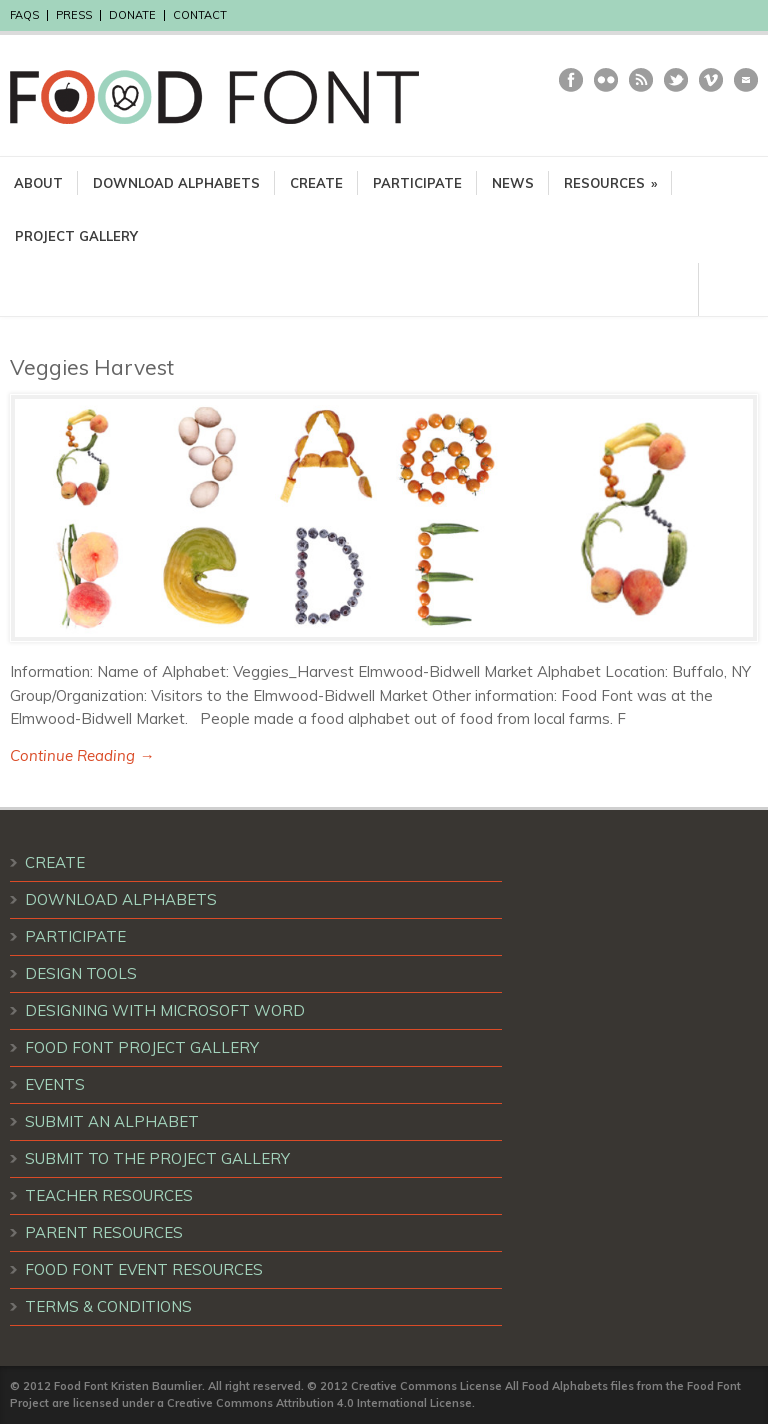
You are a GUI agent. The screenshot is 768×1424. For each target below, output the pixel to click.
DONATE (132, 15)
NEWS (513, 183)
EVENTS (55, 1084)
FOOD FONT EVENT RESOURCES (144, 1269)
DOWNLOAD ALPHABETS (176, 183)
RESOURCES (610, 183)
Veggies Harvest (92, 367)
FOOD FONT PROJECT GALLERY (142, 1047)
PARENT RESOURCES (104, 1232)
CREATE (316, 183)
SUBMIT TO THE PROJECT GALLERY (157, 1158)
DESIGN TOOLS (81, 973)
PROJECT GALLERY (76, 236)
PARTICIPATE (417, 183)
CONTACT (200, 15)
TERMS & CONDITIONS (108, 1306)
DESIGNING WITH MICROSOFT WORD (165, 1010)
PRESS (74, 15)
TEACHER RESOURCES (109, 1195)
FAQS (24, 15)
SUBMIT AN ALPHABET (112, 1121)
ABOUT (38, 183)
